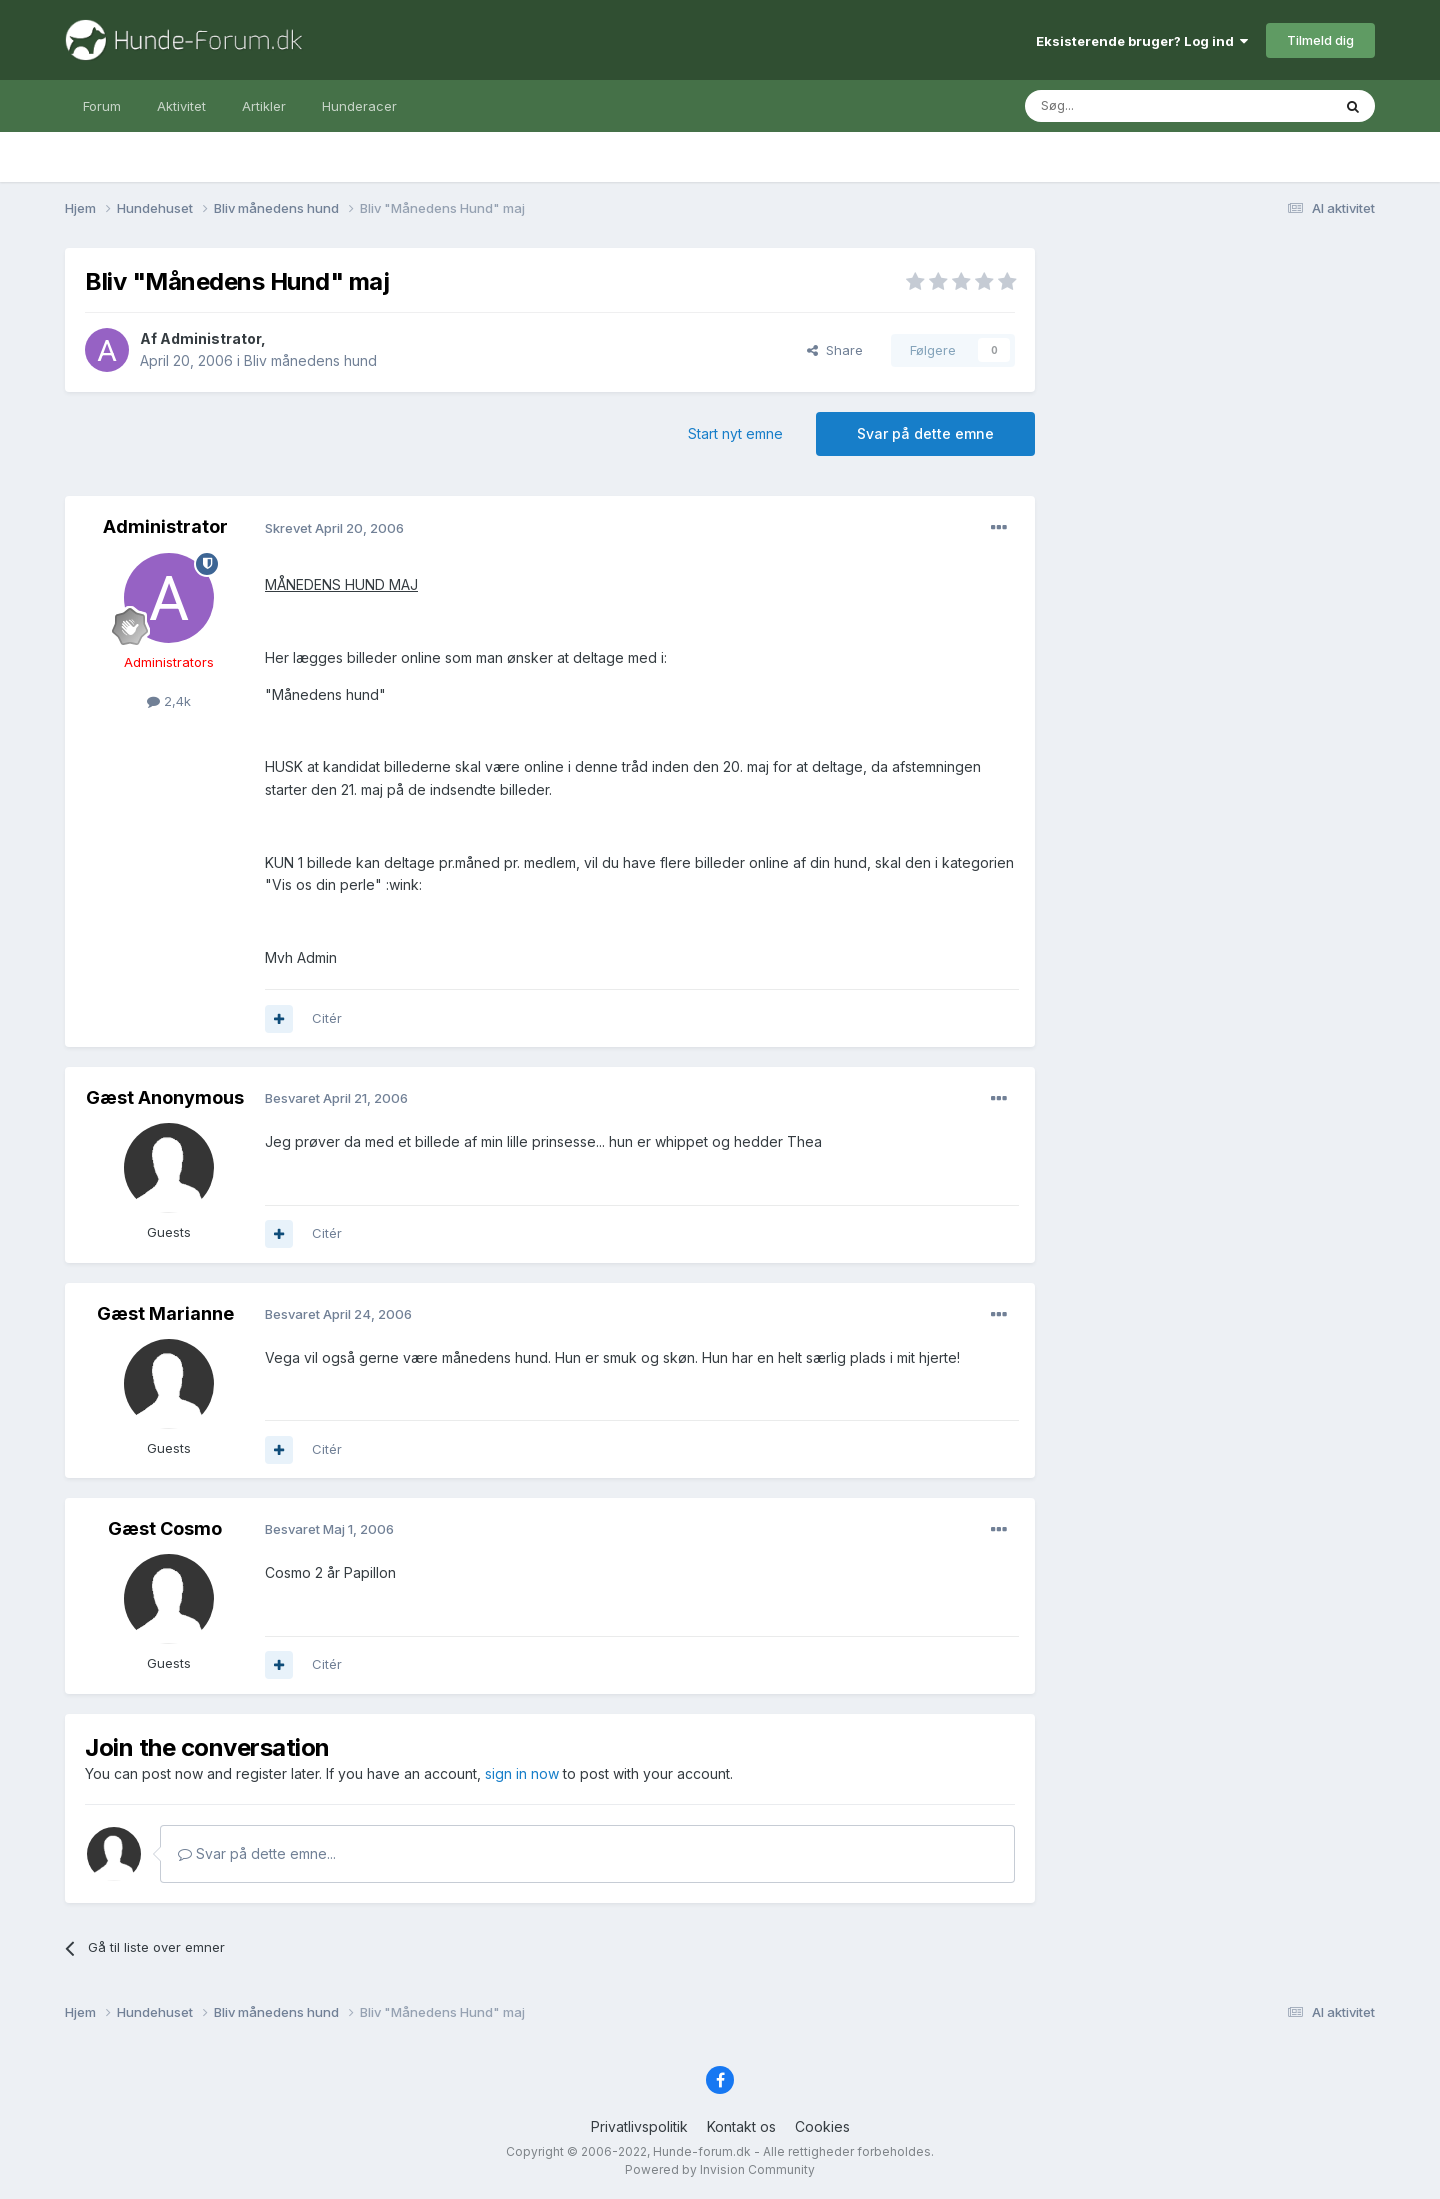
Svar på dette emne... (257, 1853)
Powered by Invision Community (720, 2169)
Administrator (210, 338)
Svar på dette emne (925, 433)
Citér (327, 1018)
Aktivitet (181, 106)
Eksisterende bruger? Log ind (1142, 41)
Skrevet (334, 528)
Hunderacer (359, 106)
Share (835, 350)
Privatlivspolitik (639, 2126)
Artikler (264, 106)
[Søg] (1127, 106)
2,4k (169, 701)
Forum (102, 106)
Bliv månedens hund (310, 360)
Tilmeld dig (1320, 40)
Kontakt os (741, 2126)
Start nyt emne (735, 433)
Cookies (822, 2126)
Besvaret (336, 1098)
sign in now (522, 1773)
